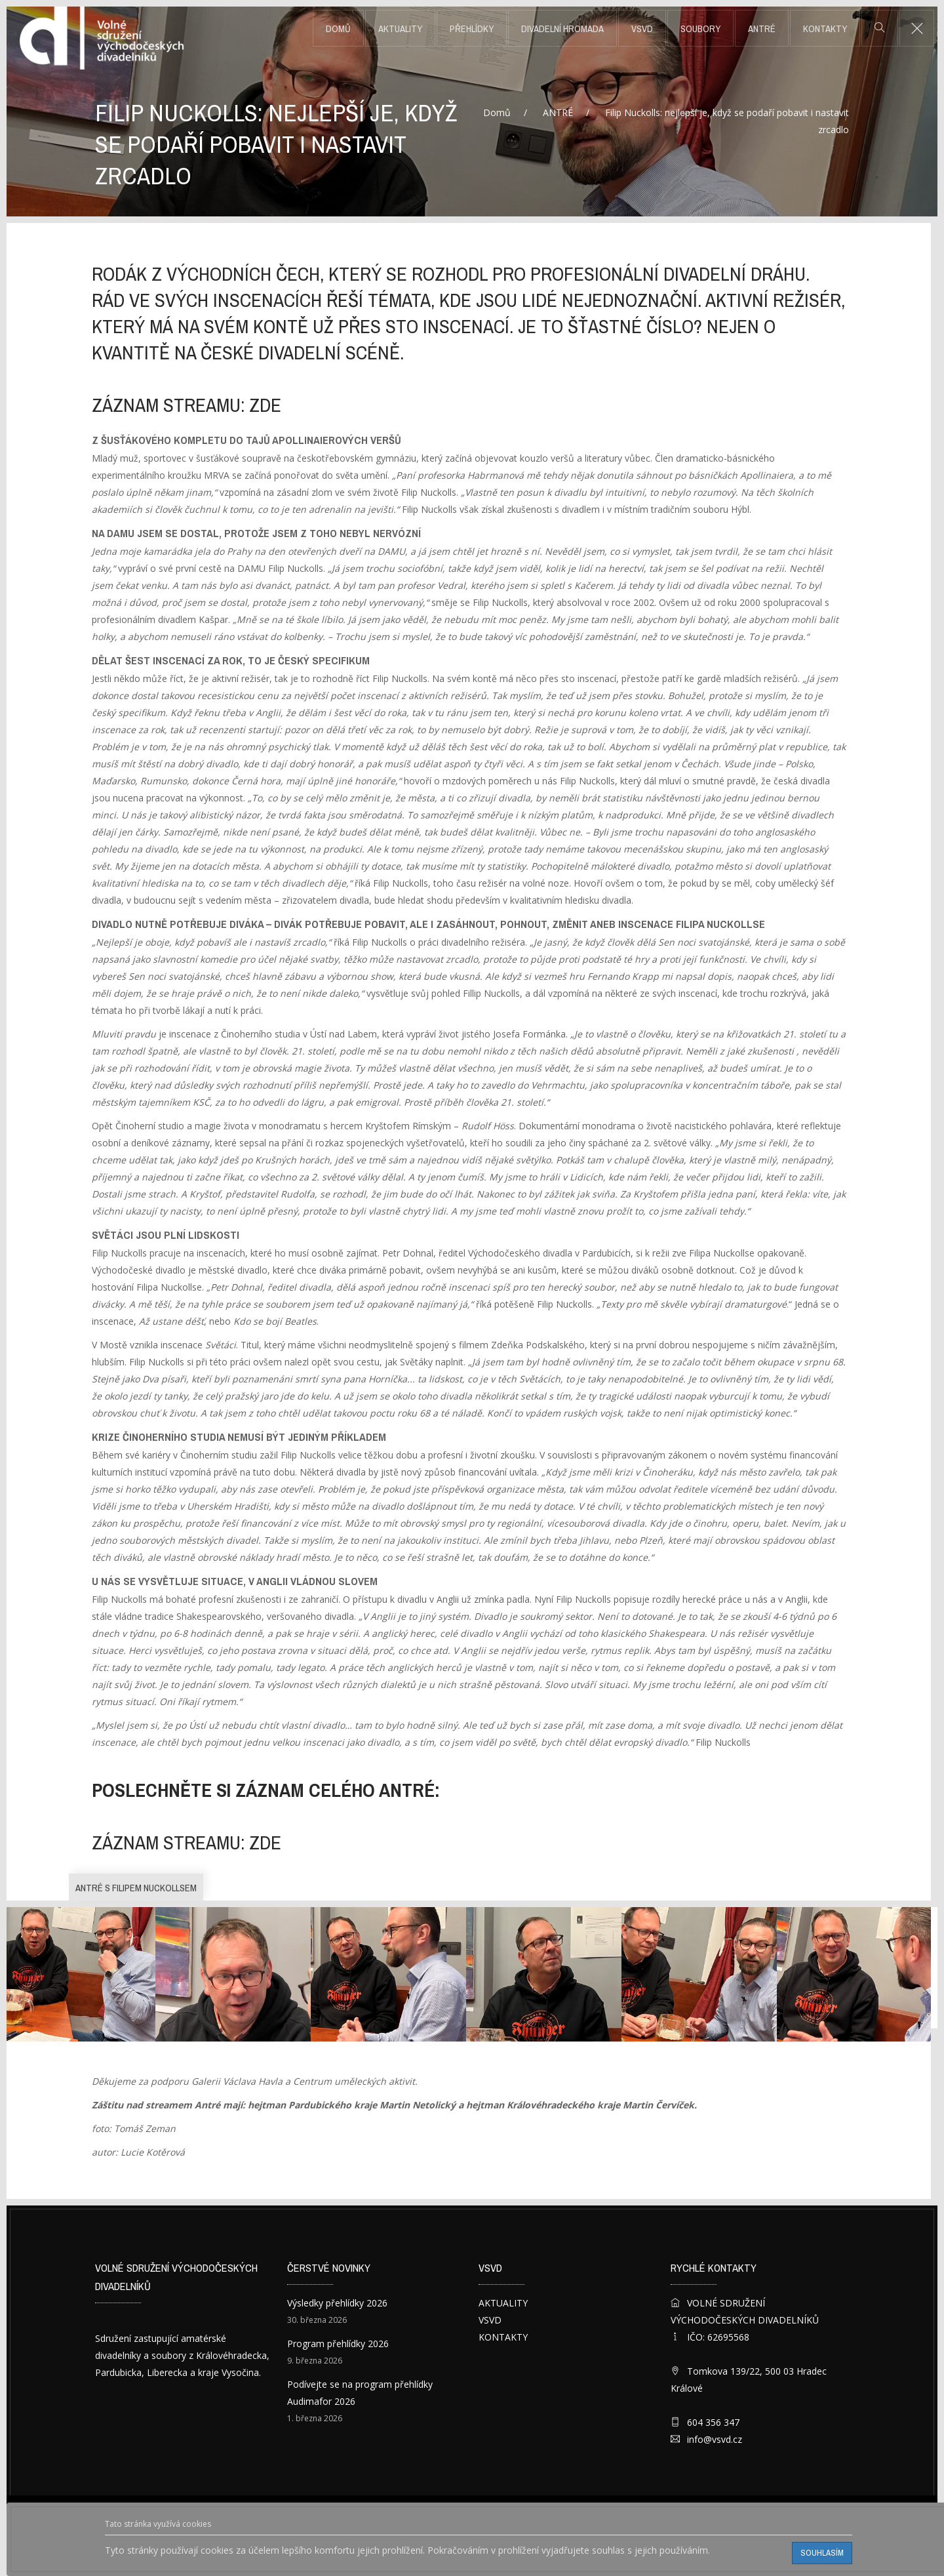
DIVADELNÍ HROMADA (562, 29)
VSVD (642, 29)
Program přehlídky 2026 (338, 2343)
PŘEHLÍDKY (472, 29)
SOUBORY (700, 29)
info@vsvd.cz (714, 2439)
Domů (338, 29)
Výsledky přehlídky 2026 (337, 2303)
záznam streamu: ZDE (186, 405)
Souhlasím (822, 2552)
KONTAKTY (825, 29)
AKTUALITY (400, 29)
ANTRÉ (762, 29)
